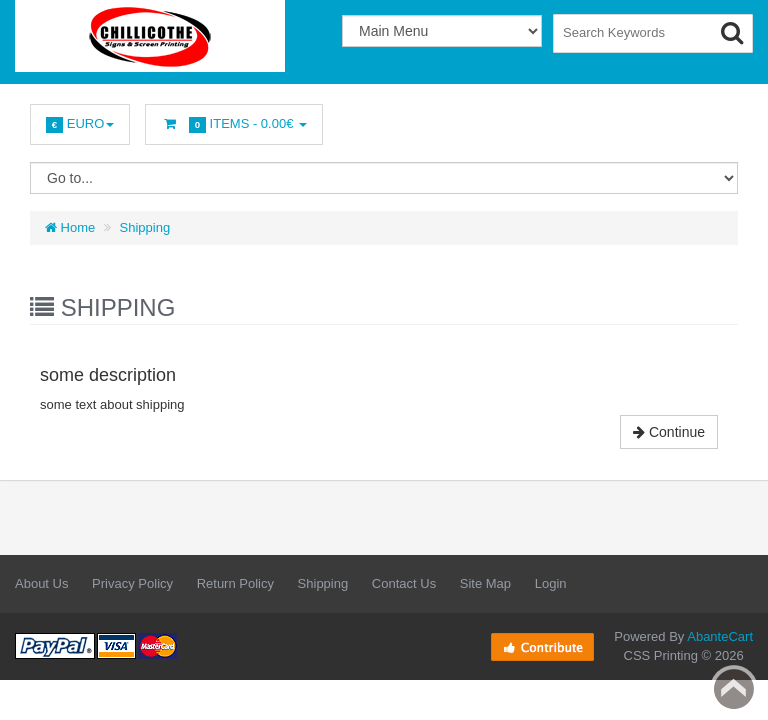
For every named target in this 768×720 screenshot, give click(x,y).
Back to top (734, 689)
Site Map (485, 583)
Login (551, 583)
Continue (669, 432)
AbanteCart (720, 636)
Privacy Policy (132, 583)
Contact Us (404, 583)
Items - (234, 124)
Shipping (145, 227)
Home (70, 227)
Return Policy (235, 583)
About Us (41, 583)
